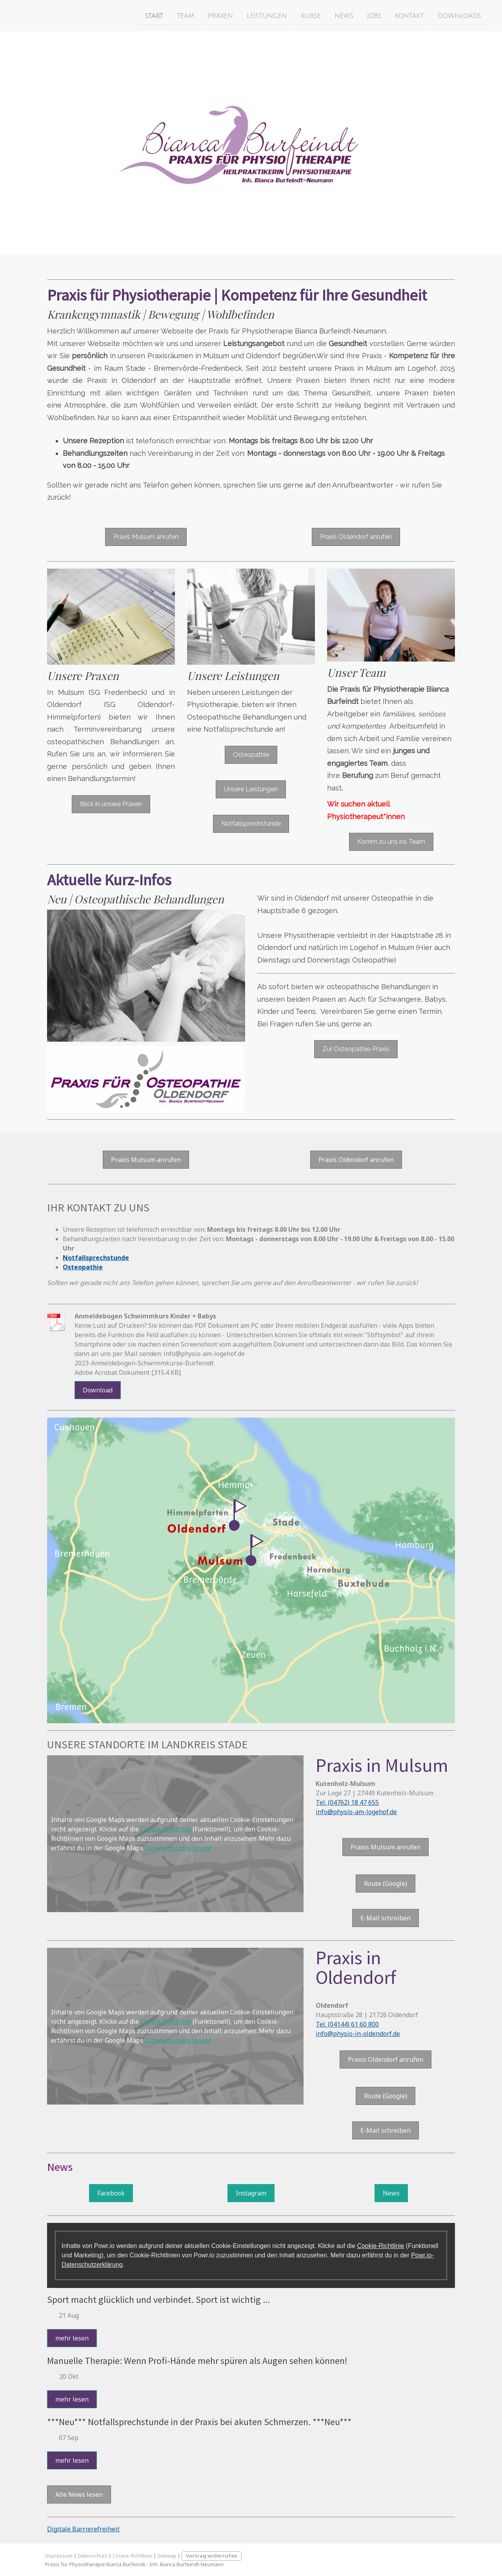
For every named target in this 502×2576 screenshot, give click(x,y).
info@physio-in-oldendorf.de (358, 2033)
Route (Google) (385, 1883)
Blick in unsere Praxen (111, 804)
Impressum (59, 2555)
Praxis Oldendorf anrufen (356, 536)
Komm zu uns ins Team (391, 841)
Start (124, 15)
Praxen (190, 15)
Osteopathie (251, 754)
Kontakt (379, 15)
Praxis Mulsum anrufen (145, 536)
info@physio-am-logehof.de (356, 1811)
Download (98, 1390)
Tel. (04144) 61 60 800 (347, 2024)
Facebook (111, 2193)
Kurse (281, 15)
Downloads (429, 15)
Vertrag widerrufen (211, 2555)
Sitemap (166, 2555)
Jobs (344, 15)
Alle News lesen (79, 2494)
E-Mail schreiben (385, 1918)
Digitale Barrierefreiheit (83, 2529)
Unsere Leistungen (251, 789)
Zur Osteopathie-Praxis (355, 1049)
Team (155, 15)
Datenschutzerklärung (178, 1848)
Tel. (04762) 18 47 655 (347, 1802)
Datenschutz (92, 2555)
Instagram (251, 2193)
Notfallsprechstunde (251, 823)
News (314, 15)
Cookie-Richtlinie (165, 1829)
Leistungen (237, 15)
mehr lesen (72, 2338)
